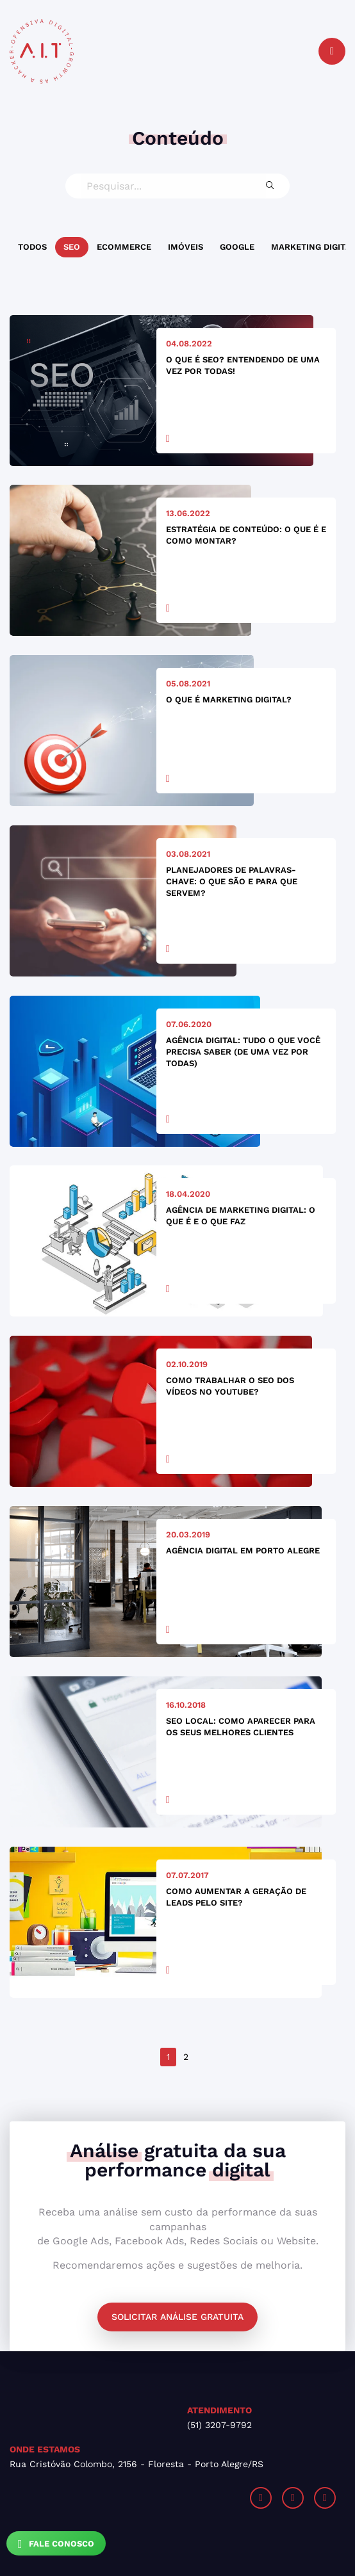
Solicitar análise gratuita (177, 2317)
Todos (32, 247)
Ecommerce (124, 247)
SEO (71, 247)
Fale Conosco (56, 2544)
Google (237, 247)
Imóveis (185, 247)
